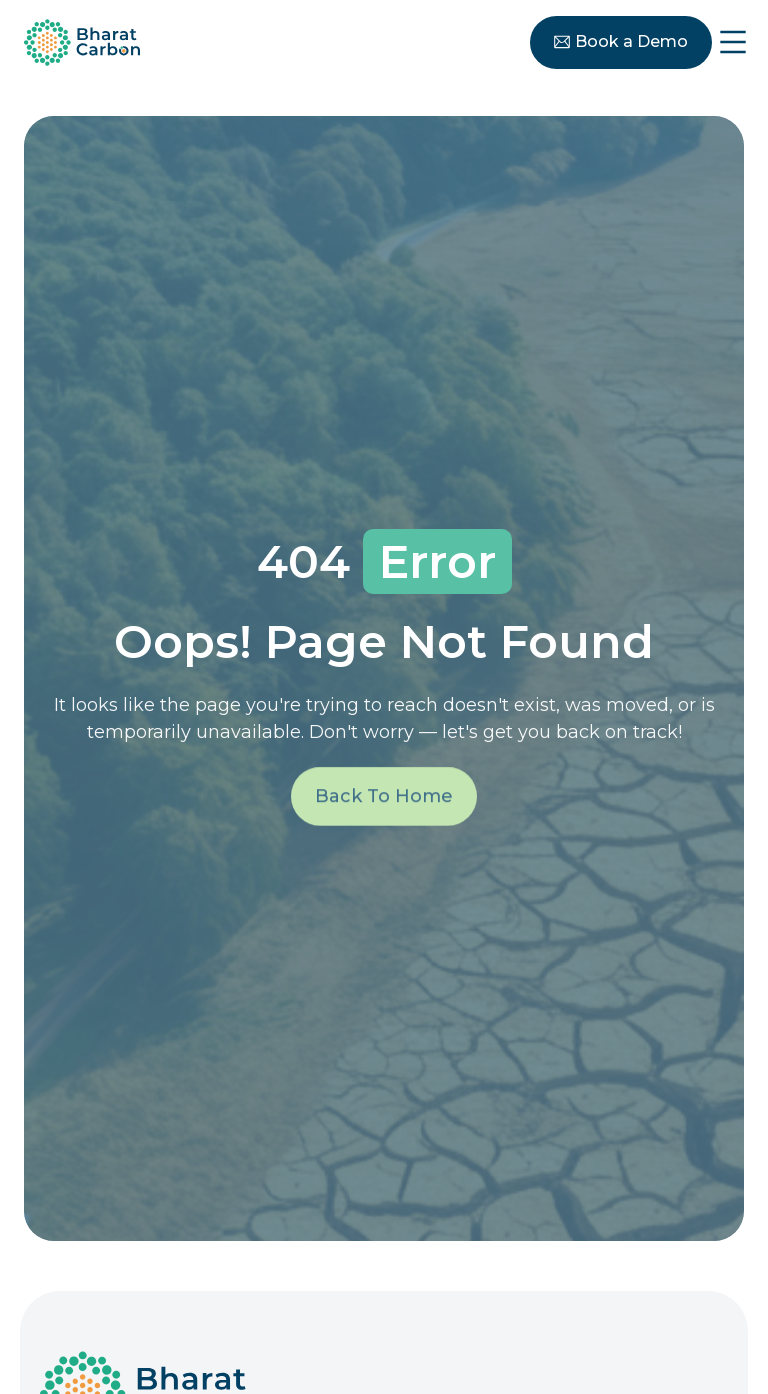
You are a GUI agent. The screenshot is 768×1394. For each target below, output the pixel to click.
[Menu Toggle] (733, 42)
